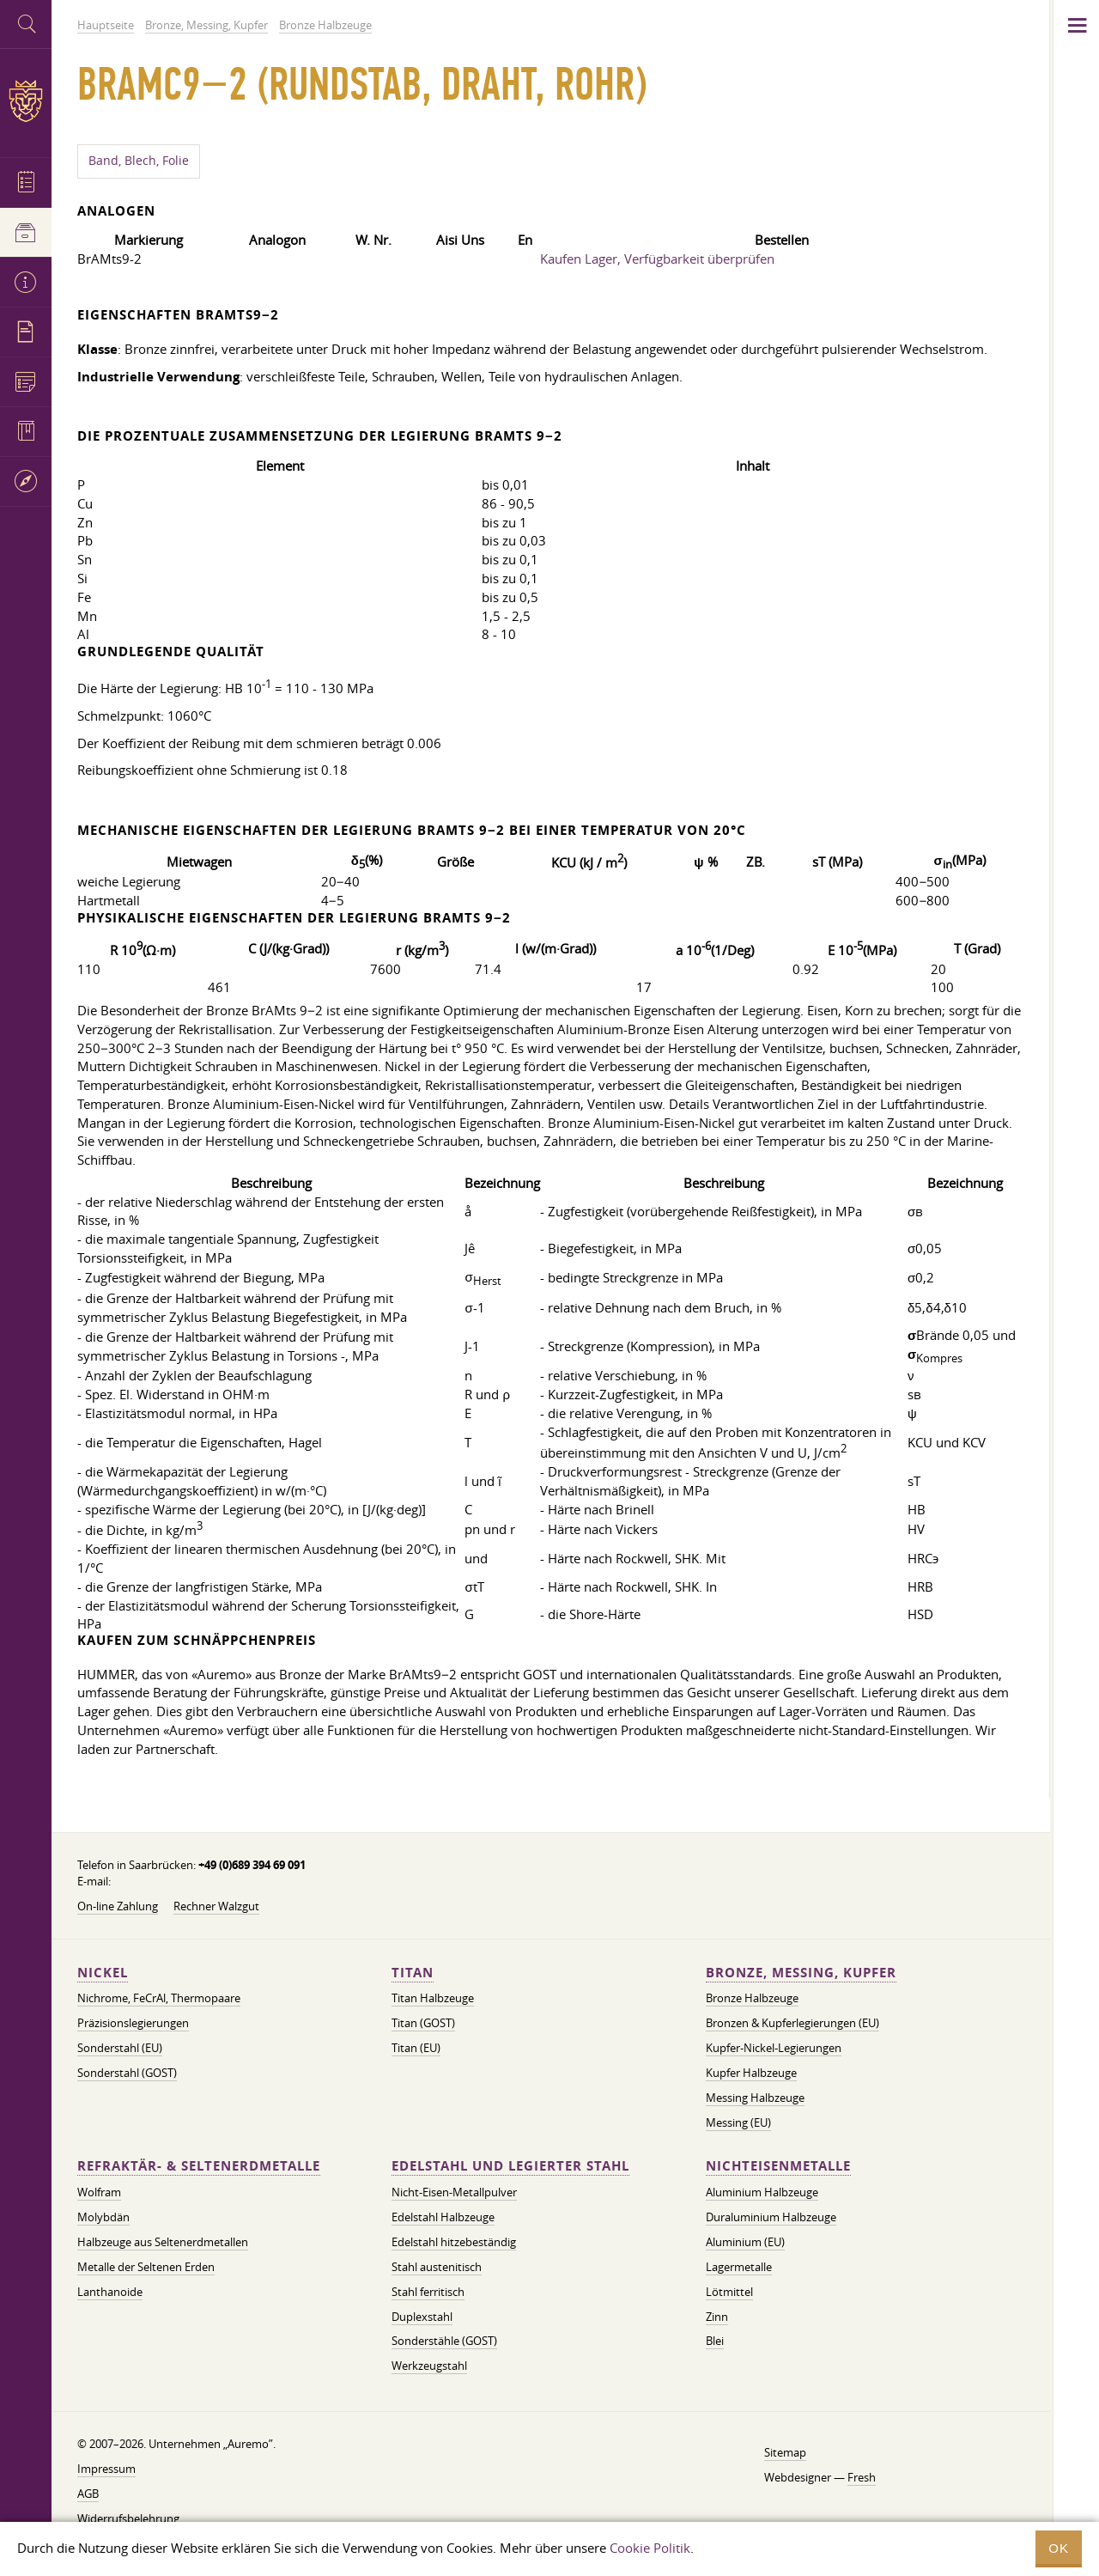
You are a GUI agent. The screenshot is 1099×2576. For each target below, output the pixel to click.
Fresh (861, 2477)
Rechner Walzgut (216, 1906)
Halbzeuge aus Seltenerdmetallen (162, 2242)
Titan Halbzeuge (433, 1998)
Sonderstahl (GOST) (127, 2072)
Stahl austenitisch (437, 2267)
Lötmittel (729, 2291)
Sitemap (785, 2452)
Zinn (717, 2316)
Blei (715, 2340)
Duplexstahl (422, 2316)
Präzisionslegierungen (133, 2023)
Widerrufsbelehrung (128, 2518)
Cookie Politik (650, 2547)
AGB (88, 2493)
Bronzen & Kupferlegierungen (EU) (792, 2023)
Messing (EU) (738, 2122)
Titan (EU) (416, 2047)
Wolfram (99, 2192)
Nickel (102, 1973)
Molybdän (103, 2217)
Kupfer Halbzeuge (751, 2072)
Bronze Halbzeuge (752, 1998)
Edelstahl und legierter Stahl (510, 2166)
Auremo (26, 101)
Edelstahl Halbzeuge (443, 2217)
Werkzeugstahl (429, 2365)
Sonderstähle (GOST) (444, 2340)
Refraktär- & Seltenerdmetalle (198, 2166)
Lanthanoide (110, 2291)
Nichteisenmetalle (778, 2166)
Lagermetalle (739, 2267)
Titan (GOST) (423, 2023)
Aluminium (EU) (745, 2242)
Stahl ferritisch (428, 2291)
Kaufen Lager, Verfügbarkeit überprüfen (657, 258)
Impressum (106, 2468)
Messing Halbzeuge (755, 2097)
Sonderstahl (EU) (119, 2047)
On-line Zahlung (117, 1906)
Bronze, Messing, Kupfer (801, 1973)
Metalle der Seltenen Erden (146, 2267)
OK (1058, 2548)
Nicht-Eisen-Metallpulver (454, 2192)
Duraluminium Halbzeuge (771, 2217)
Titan (413, 1973)
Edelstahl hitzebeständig (454, 2242)
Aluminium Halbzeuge (762, 2192)
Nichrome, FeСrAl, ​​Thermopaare (158, 1998)
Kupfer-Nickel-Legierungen (773, 2047)
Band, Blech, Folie (138, 160)
